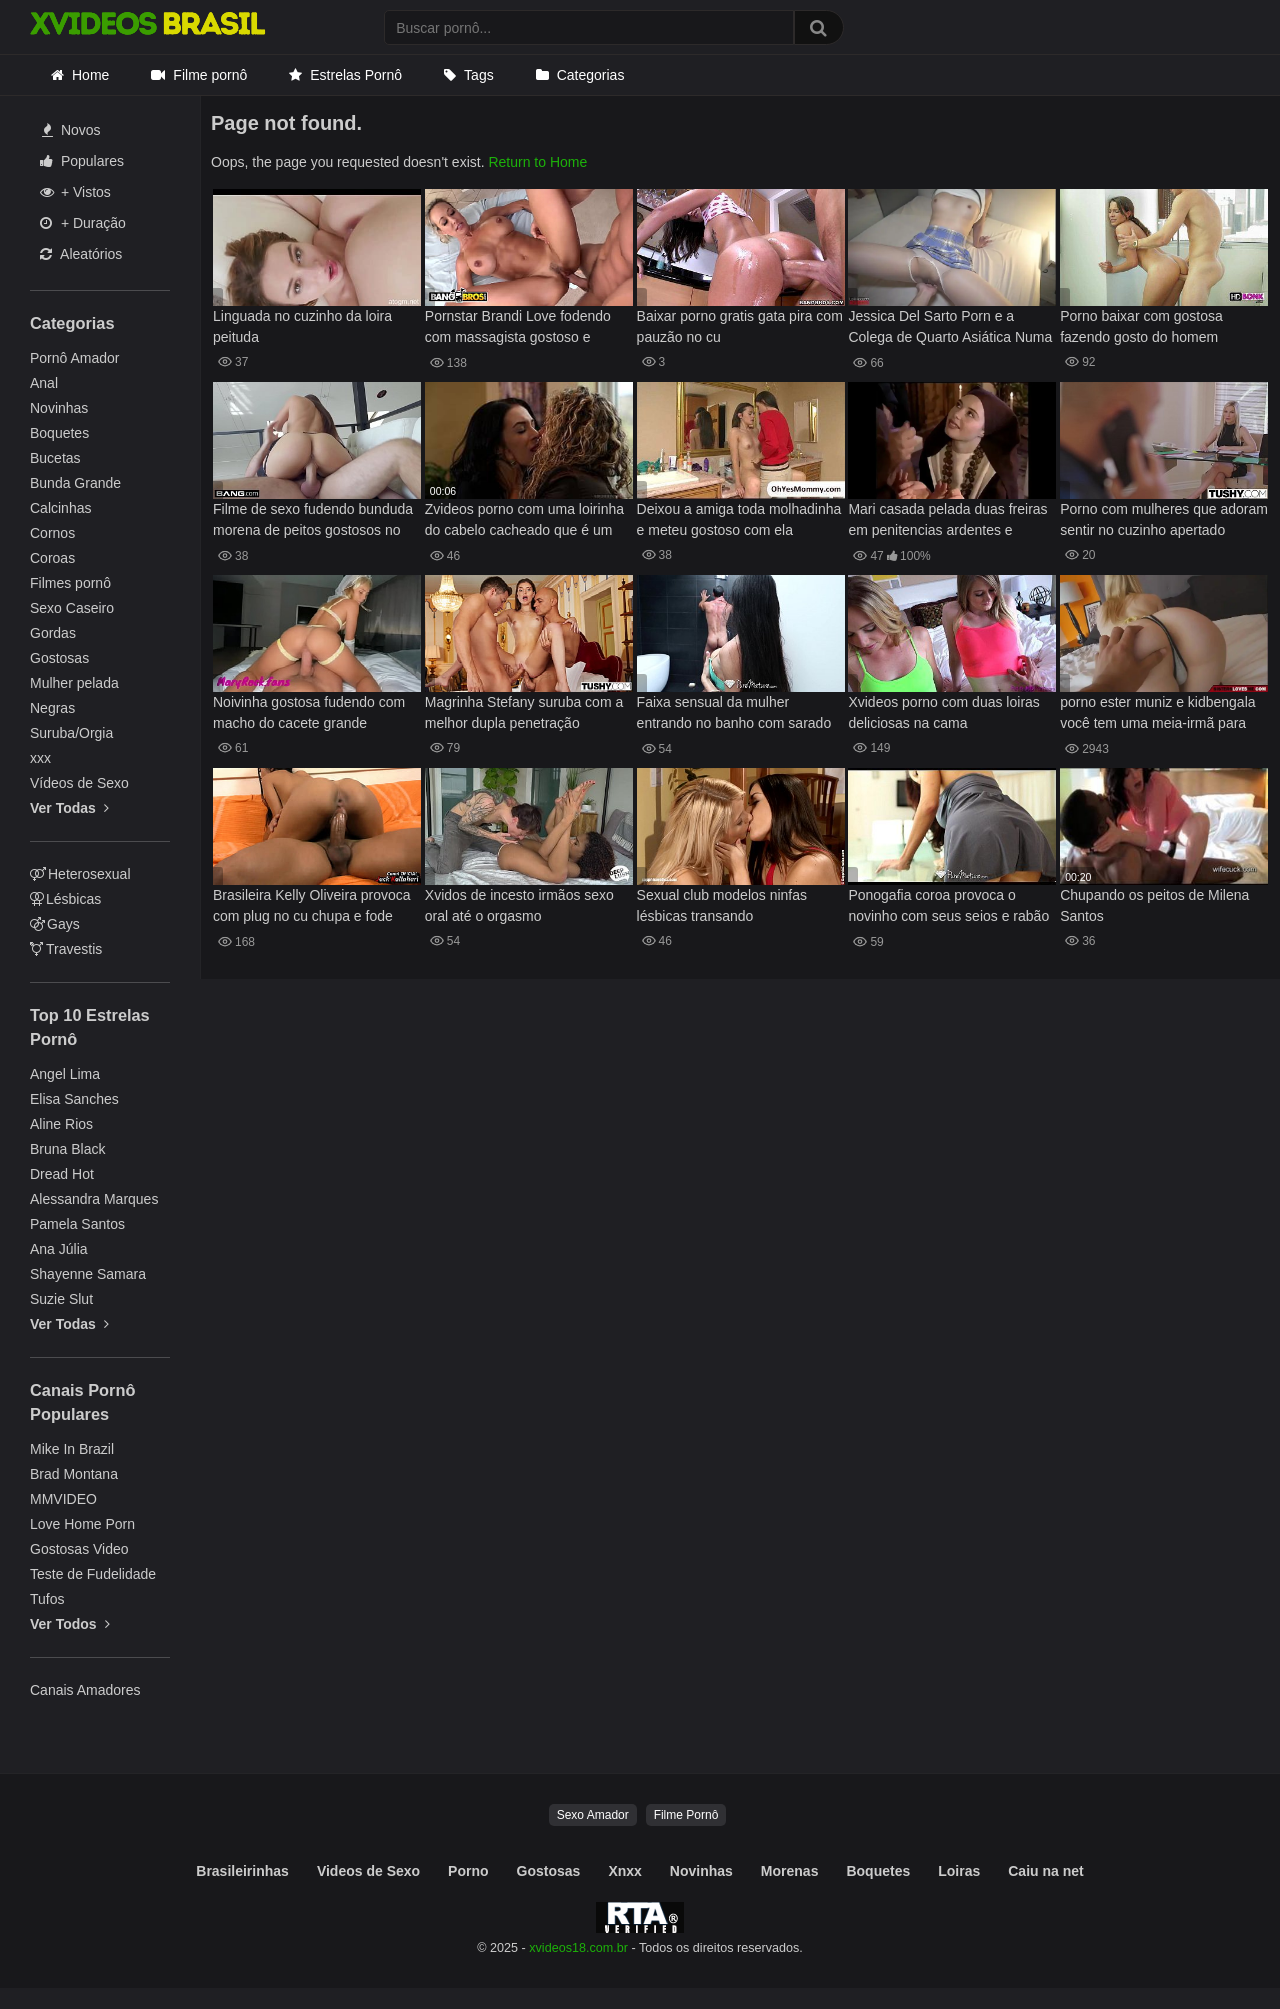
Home (90, 75)
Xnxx (624, 1871)
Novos (71, 130)
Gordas (53, 633)
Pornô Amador (75, 358)
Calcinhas (60, 508)
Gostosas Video (79, 1549)
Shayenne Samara (88, 1274)
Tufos (47, 1599)
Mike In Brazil (72, 1449)
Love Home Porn (82, 1524)
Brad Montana (74, 1474)
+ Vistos (75, 192)
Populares (82, 161)
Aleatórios (81, 254)
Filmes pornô (70, 583)
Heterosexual (80, 874)
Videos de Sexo (368, 1871)
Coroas (52, 558)
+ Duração (83, 223)
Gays (55, 924)
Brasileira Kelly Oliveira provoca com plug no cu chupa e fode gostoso (312, 907)
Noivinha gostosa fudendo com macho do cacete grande (309, 712)
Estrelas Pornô (356, 75)
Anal (44, 383)
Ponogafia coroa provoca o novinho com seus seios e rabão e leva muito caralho (948, 907)
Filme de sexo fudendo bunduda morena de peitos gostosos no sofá (313, 521)
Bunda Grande (75, 483)
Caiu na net (1045, 1871)
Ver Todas (69, 808)
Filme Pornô (686, 1815)
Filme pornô (210, 75)
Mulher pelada (74, 683)
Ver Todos (70, 1624)
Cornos (52, 533)
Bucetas (55, 458)
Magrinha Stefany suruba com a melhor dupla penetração (524, 712)
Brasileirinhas (242, 1871)
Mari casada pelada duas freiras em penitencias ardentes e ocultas (947, 521)
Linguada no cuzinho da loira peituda (302, 326)
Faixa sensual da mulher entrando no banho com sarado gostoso (734, 714)
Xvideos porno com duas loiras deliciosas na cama (943, 712)
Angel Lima (65, 1074)
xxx (40, 758)
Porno (468, 1871)
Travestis (66, 949)
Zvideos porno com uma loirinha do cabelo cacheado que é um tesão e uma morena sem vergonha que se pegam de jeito (525, 521)
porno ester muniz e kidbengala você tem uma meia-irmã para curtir (1157, 714)
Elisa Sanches (74, 1099)
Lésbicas (65, 899)
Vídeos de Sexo (79, 783)
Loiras (959, 1871)
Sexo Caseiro (72, 608)
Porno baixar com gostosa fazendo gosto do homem (1141, 326)
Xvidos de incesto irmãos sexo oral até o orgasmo (519, 905)
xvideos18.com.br (578, 1948)
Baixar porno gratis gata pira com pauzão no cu (740, 326)
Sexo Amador (593, 1815)
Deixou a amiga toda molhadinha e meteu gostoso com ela (739, 519)
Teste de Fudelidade (93, 1574)
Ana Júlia (59, 1249)
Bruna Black (67, 1149)
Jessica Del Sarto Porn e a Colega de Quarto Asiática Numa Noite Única (950, 328)
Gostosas (59, 658)
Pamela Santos (77, 1224)
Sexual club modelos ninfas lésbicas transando (722, 905)
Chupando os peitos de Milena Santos (1154, 905)
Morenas (790, 1871)
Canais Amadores (85, 1690)
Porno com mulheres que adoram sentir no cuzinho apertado (1164, 519)
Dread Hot (62, 1174)
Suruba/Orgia (71, 733)
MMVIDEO (63, 1499)
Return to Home (537, 162)
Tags (479, 75)
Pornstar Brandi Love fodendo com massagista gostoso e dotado (518, 328)
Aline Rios (61, 1124)
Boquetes (59, 433)
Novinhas (59, 408)
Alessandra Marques (94, 1199)
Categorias (591, 75)
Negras (52, 708)
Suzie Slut (61, 1299)
